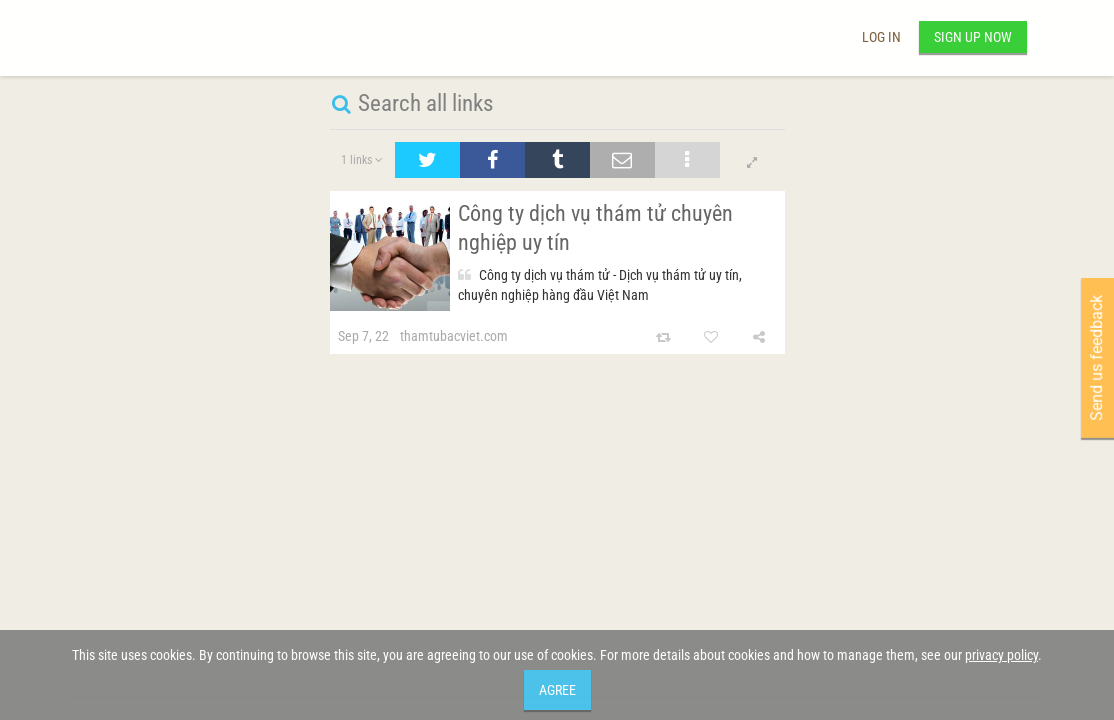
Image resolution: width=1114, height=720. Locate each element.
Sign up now (973, 37)
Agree (557, 690)
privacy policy (1001, 655)
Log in (881, 37)
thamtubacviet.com (454, 336)
